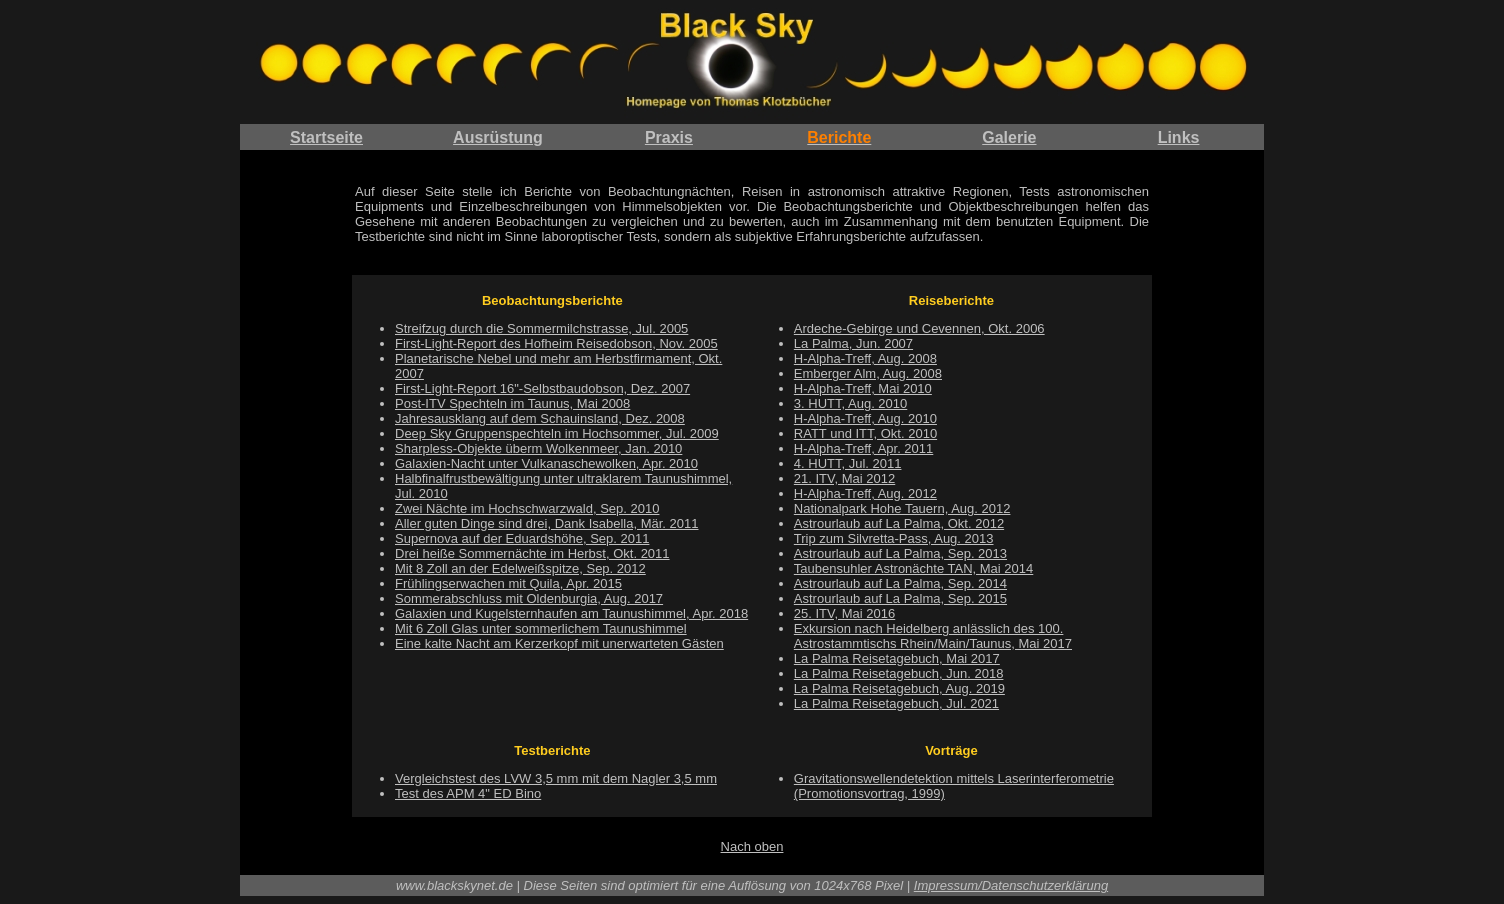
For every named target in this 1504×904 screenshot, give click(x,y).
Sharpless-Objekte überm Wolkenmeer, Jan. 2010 (538, 448)
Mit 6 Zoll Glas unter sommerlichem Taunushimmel (541, 628)
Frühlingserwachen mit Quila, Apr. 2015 (508, 583)
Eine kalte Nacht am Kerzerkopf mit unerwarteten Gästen (559, 643)
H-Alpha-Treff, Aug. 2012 (865, 493)
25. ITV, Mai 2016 (844, 613)
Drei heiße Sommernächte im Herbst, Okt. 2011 (532, 553)
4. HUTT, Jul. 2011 (848, 463)
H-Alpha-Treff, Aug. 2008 (865, 358)
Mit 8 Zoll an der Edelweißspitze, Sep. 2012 (520, 568)
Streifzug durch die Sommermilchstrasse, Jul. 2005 (541, 328)
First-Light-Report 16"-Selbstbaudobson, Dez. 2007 (542, 388)
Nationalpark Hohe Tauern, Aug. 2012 (902, 508)
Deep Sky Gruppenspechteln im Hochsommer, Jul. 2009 (557, 433)
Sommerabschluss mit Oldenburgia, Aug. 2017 (529, 598)
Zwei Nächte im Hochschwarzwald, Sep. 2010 (527, 508)
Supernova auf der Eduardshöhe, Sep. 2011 (522, 538)
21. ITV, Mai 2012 (844, 478)
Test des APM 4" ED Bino (468, 793)
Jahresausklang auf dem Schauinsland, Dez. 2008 (540, 418)
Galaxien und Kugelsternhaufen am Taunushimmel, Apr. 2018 (571, 613)
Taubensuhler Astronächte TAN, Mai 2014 (913, 568)
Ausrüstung (498, 137)
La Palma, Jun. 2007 (853, 343)
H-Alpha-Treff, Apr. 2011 (863, 448)
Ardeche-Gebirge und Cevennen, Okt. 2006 (919, 328)
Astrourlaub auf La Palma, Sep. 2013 (900, 553)
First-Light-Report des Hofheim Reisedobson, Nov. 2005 (556, 343)
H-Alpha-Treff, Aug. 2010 (865, 418)
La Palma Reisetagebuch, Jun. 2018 (899, 673)
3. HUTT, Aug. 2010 (850, 403)
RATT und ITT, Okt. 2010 (865, 433)
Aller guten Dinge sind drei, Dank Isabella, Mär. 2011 (547, 523)
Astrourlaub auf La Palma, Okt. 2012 (899, 523)
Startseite (326, 137)
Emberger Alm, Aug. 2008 (868, 373)
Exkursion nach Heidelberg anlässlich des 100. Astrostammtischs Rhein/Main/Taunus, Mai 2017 (933, 636)
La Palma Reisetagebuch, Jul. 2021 (896, 703)
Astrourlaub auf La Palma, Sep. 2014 (900, 583)
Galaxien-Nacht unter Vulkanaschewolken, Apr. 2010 (546, 463)
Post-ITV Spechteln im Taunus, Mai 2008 (512, 403)
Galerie (1009, 137)
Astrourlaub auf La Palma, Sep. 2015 (900, 598)
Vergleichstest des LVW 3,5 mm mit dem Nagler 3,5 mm (556, 778)
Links (1179, 137)
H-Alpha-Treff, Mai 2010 (863, 388)
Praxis (669, 137)
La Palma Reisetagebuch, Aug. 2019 (899, 688)
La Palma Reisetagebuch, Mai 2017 (897, 658)
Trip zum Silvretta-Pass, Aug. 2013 (894, 538)
